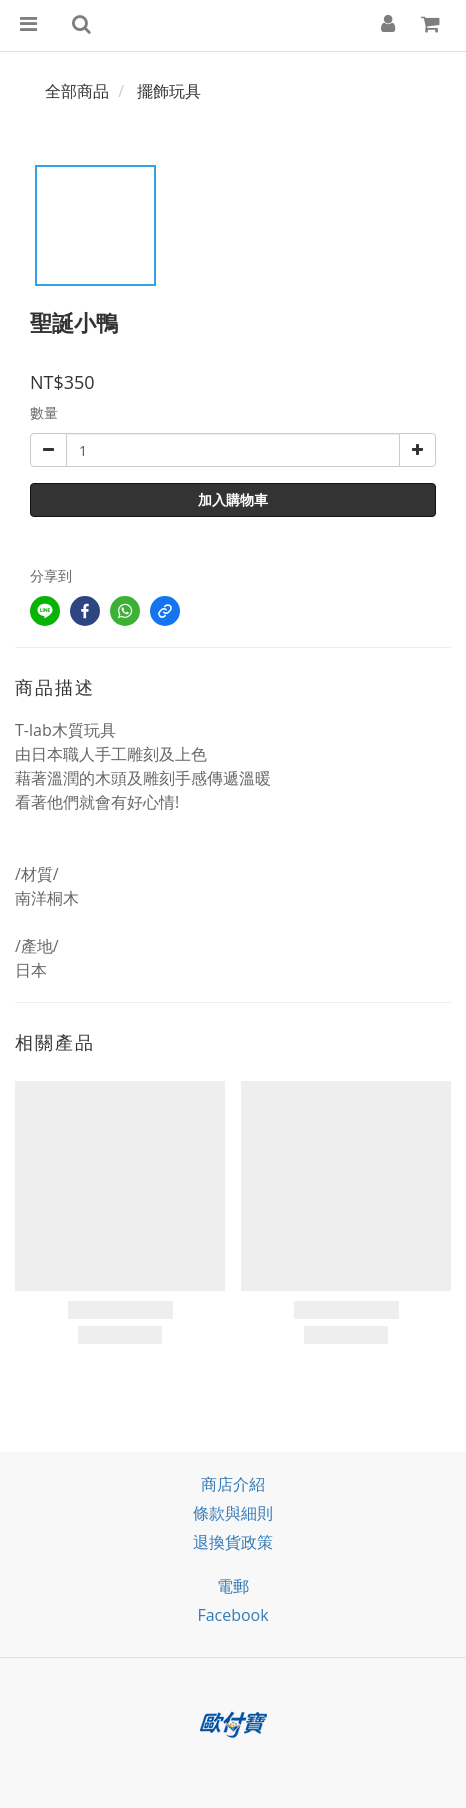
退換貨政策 (233, 1542)
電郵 (233, 1586)
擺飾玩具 (169, 91)
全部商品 (77, 91)
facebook (232, 1615)
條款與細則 (233, 1513)
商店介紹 (233, 1484)
